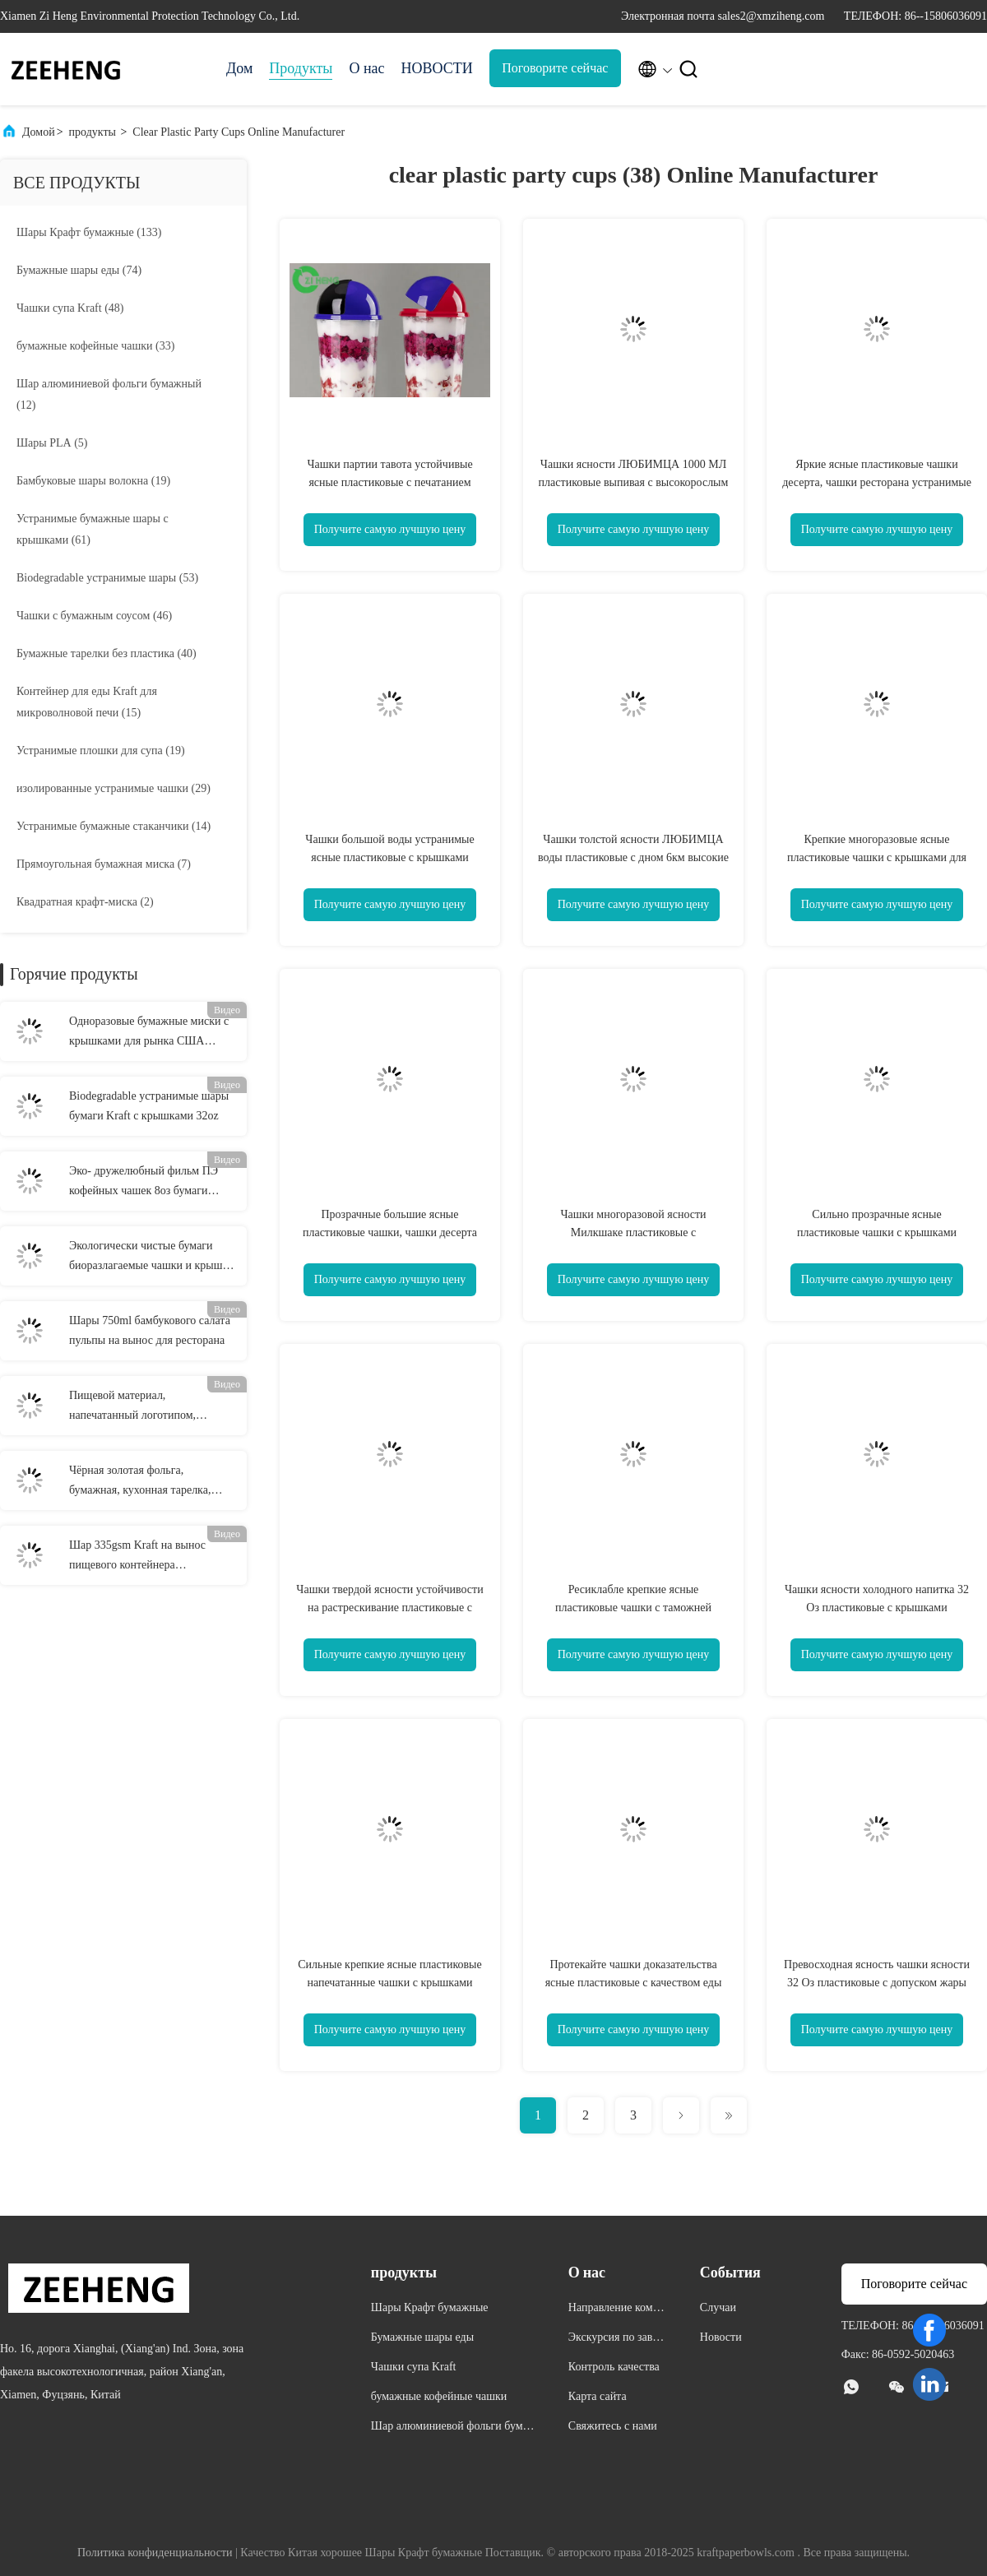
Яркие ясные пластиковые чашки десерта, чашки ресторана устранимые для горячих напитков (876, 482)
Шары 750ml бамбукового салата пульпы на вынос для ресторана (149, 1330)
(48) (70, 308)
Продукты (300, 68)
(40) (106, 653)
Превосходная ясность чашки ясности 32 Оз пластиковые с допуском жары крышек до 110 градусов (877, 1982)
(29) (113, 788)
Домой (38, 132)
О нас (366, 68)
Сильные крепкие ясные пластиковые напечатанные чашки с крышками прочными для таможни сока (389, 1982)
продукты (92, 132)
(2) (85, 902)
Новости (721, 2337)
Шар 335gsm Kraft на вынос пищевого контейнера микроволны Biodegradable (137, 1557)
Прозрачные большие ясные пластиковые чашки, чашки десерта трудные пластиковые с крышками (390, 1232)
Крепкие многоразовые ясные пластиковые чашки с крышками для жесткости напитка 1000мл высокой (876, 857)
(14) (113, 826)
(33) (95, 346)
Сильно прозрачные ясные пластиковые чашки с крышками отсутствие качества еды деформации (877, 1232)
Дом (239, 68)
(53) (107, 578)
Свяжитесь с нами (612, 2426)
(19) (93, 481)
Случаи (718, 2307)
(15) (86, 702)
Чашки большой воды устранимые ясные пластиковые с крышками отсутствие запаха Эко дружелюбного (390, 857)
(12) (109, 394)
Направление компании (616, 2310)
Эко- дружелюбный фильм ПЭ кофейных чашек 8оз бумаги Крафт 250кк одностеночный (143, 1183)
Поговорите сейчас (555, 67)
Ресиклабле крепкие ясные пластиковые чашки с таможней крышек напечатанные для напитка (633, 1607)
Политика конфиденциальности (155, 2552)
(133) (88, 232)
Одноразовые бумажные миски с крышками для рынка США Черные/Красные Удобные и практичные (149, 1033)
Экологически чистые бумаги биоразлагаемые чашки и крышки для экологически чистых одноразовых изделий (151, 1257)
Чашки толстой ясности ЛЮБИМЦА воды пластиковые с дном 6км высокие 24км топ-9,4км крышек (633, 857)
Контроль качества (614, 2367)
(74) (78, 270)
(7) (103, 864)
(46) (94, 615)
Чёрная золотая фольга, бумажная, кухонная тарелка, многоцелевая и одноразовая (140, 1482)
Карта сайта (597, 2396)
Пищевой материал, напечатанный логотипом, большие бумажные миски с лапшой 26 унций (137, 1407)
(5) (52, 443)
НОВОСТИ (437, 68)
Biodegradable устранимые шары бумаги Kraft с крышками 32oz (149, 1106)
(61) (92, 529)
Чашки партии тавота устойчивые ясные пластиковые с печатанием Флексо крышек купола (389, 482)
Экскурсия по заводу (616, 2339)
